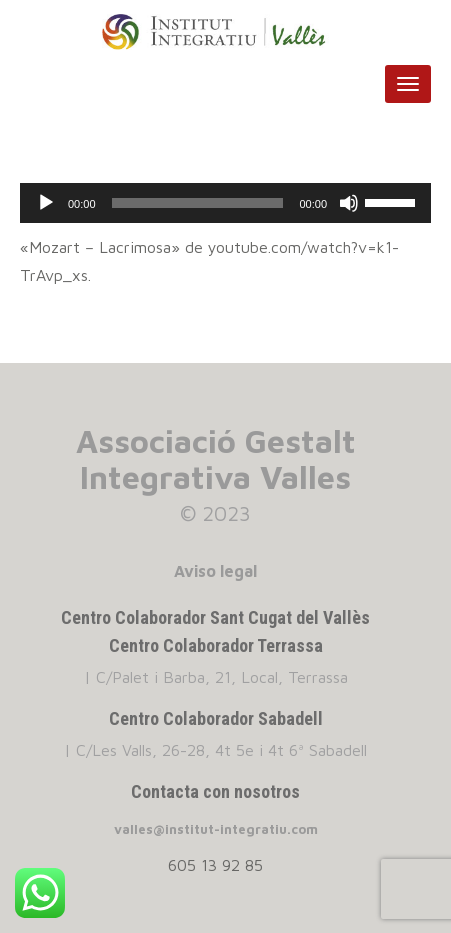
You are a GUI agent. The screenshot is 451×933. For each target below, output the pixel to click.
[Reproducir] (46, 203)
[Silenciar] (349, 203)
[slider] (198, 203)
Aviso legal (215, 571)
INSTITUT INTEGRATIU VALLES (225, 32)
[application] (225, 203)
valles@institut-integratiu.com (216, 829)
